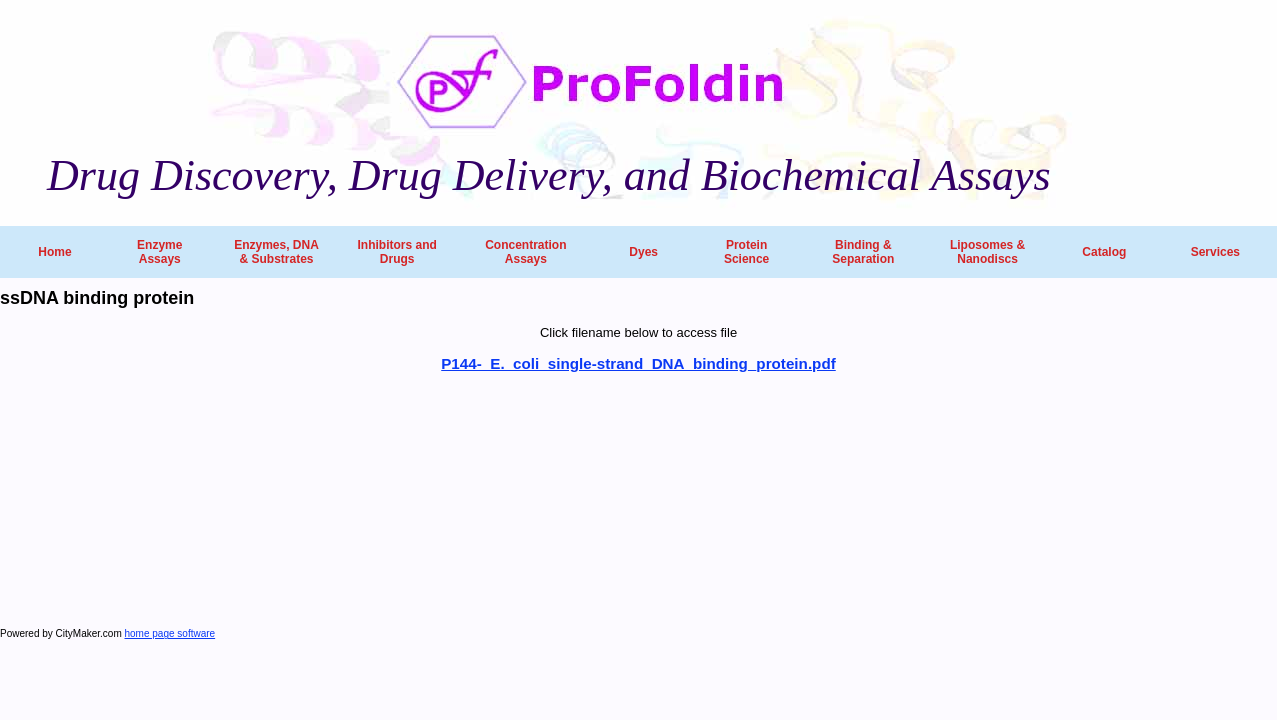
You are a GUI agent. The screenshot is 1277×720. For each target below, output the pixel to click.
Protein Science (746, 252)
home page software (170, 633)
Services (1215, 252)
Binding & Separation (863, 252)
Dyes (643, 252)
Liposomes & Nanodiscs (987, 252)
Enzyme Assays (159, 252)
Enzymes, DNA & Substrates (276, 252)
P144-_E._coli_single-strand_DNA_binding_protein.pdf (638, 363)
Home (54, 252)
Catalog (1104, 252)
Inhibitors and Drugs (396, 252)
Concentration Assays (525, 252)
